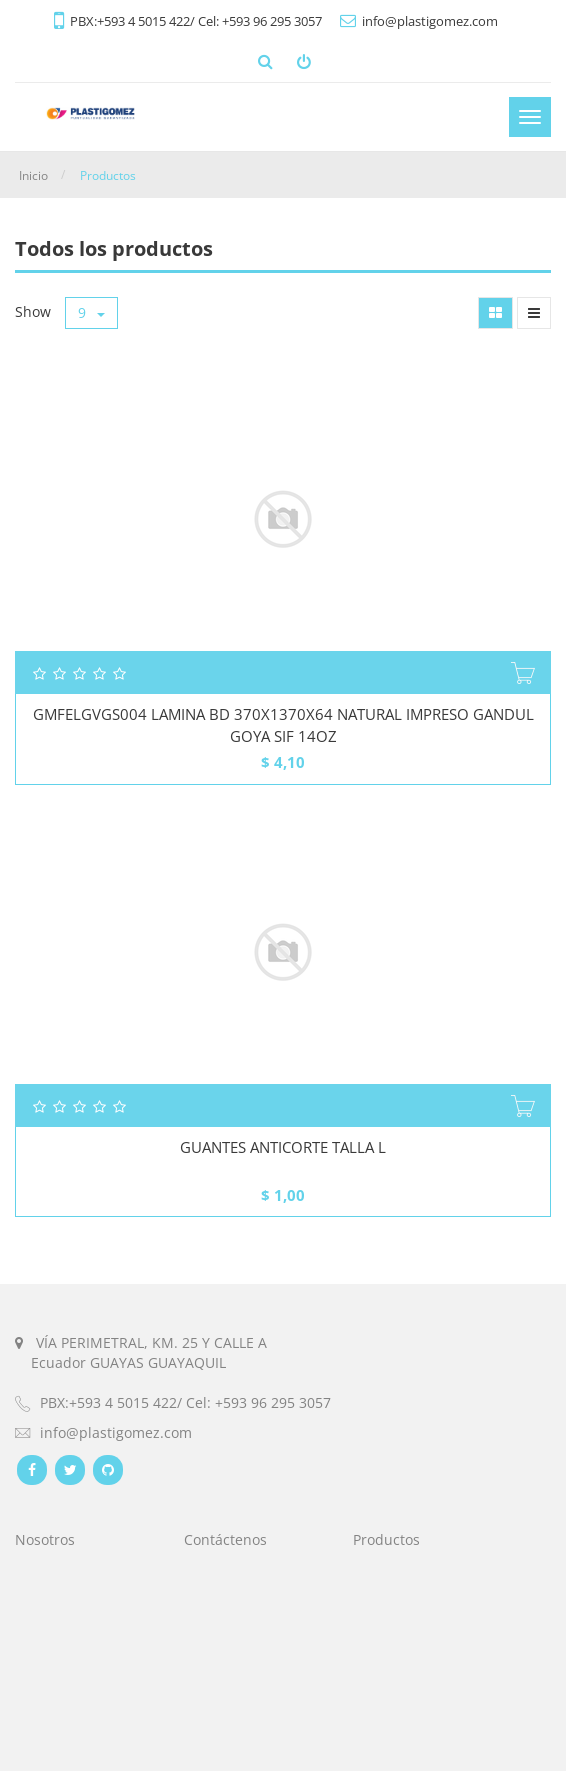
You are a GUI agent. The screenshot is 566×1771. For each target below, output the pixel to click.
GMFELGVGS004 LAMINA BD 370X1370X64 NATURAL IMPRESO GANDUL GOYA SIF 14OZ (283, 724)
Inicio (33, 175)
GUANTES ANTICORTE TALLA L (283, 1147)
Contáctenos (225, 1539)
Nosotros (45, 1539)
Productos (108, 175)
